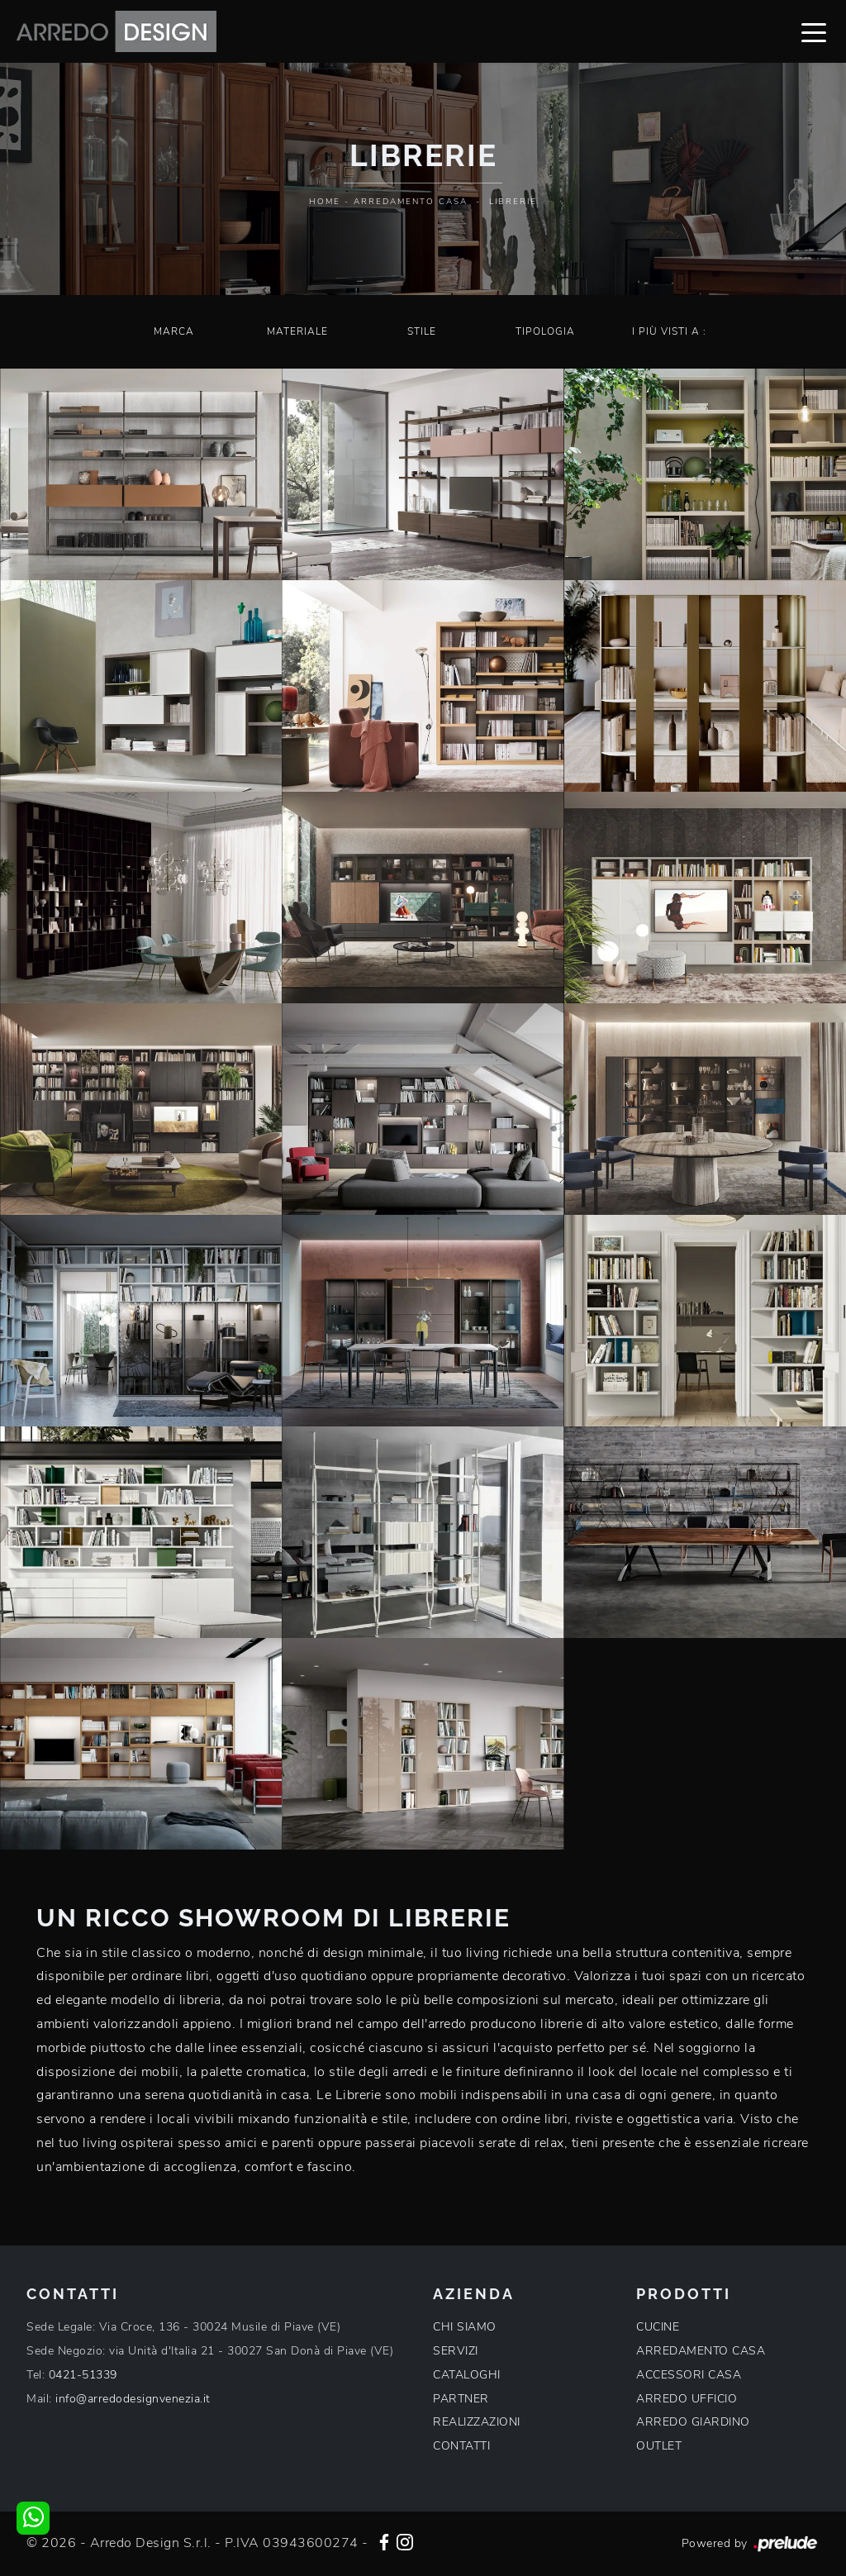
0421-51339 (83, 2375)
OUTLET (659, 2446)
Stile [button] (421, 331)
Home (324, 201)
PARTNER (461, 2399)
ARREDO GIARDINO (693, 2422)
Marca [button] (174, 331)
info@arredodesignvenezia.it (133, 2399)
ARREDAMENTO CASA (700, 2351)
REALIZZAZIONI (476, 2422)
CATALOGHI (467, 2375)
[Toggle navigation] (813, 31)
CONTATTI (461, 2446)
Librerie (513, 201)
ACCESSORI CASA (688, 2375)
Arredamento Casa (411, 201)
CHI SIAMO (465, 2327)
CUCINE (657, 2327)
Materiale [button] (297, 331)
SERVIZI (455, 2351)
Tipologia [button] (545, 331)
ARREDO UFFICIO (686, 2399)
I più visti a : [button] (669, 331)
